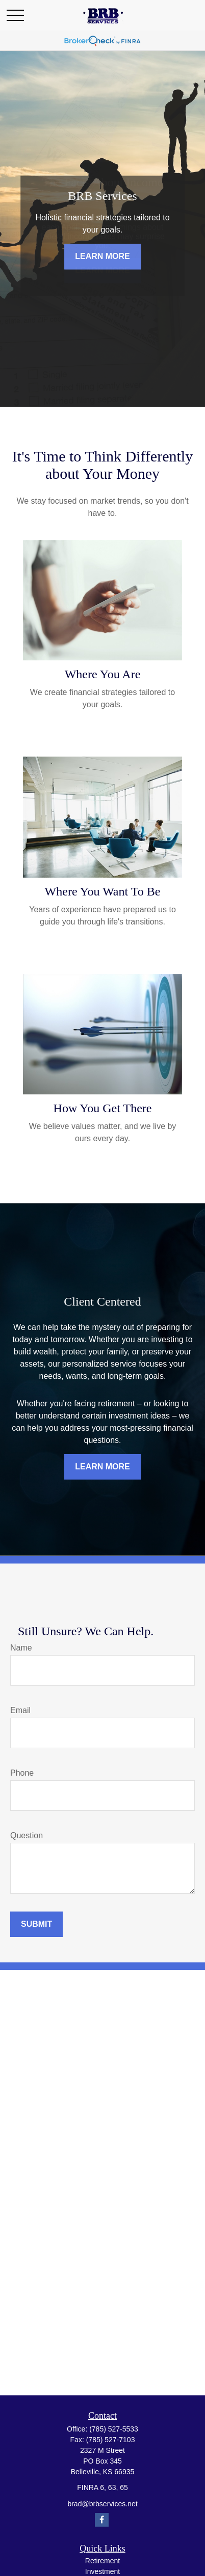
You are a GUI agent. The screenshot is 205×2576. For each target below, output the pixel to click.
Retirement (102, 2561)
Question (26, 1835)
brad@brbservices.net (102, 2504)
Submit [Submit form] (36, 1924)
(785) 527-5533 (113, 2429)
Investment (102, 2571)
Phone (22, 1773)
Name (21, 1647)
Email (20, 1710)
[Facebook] (102, 2520)
